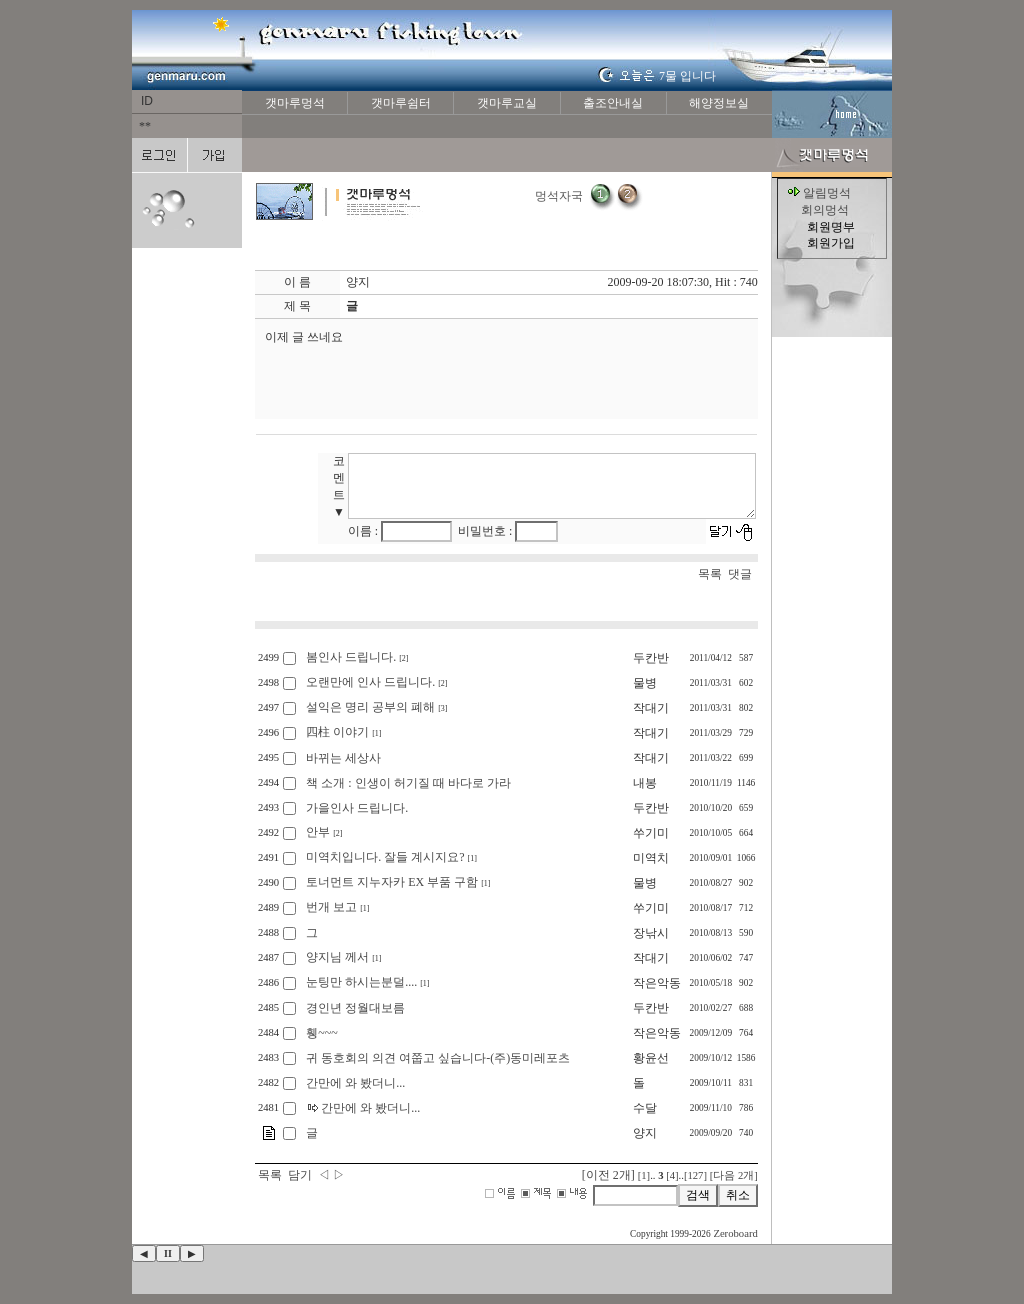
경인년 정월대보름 (355, 1008)
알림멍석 (827, 193)
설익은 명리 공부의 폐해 (370, 707)
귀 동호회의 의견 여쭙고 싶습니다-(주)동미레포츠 (438, 1058)
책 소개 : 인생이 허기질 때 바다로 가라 (408, 783)
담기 (300, 1175)
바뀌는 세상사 (343, 758)
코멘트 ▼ (340, 486)
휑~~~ (321, 1033)
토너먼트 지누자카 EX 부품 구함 (392, 882)
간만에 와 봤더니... (355, 1083)
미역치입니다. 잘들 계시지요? (385, 857)
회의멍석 (825, 210)
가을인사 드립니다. (357, 808)
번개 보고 (331, 907)
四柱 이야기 (337, 732)
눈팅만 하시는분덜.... (361, 982)
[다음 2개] (734, 1175)
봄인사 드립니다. (351, 657)
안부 (318, 832)
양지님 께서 (337, 957)
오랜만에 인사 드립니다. (370, 682)
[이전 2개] (608, 1175)
